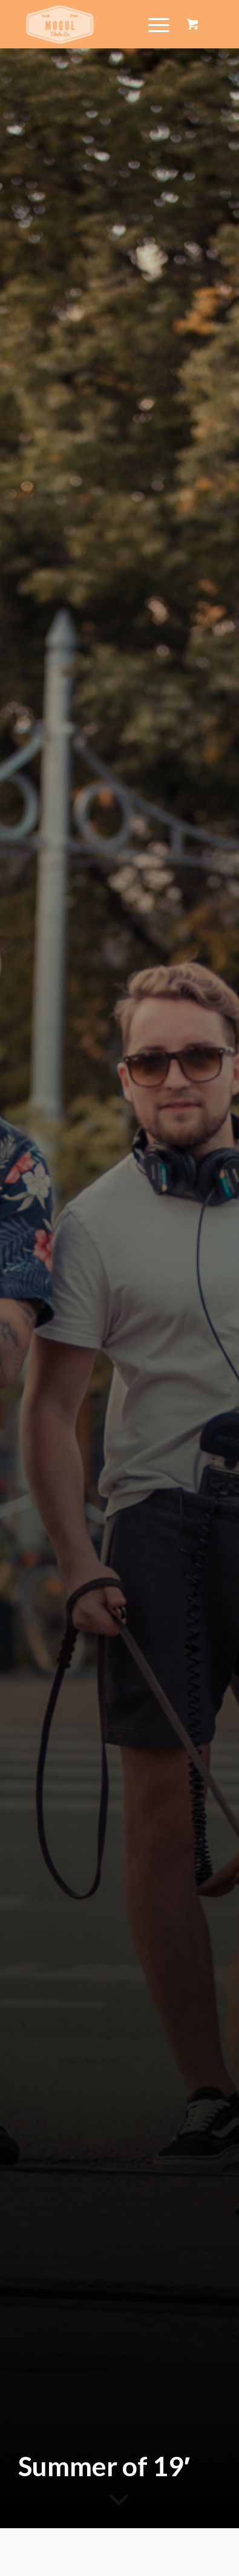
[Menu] (152, 24)
